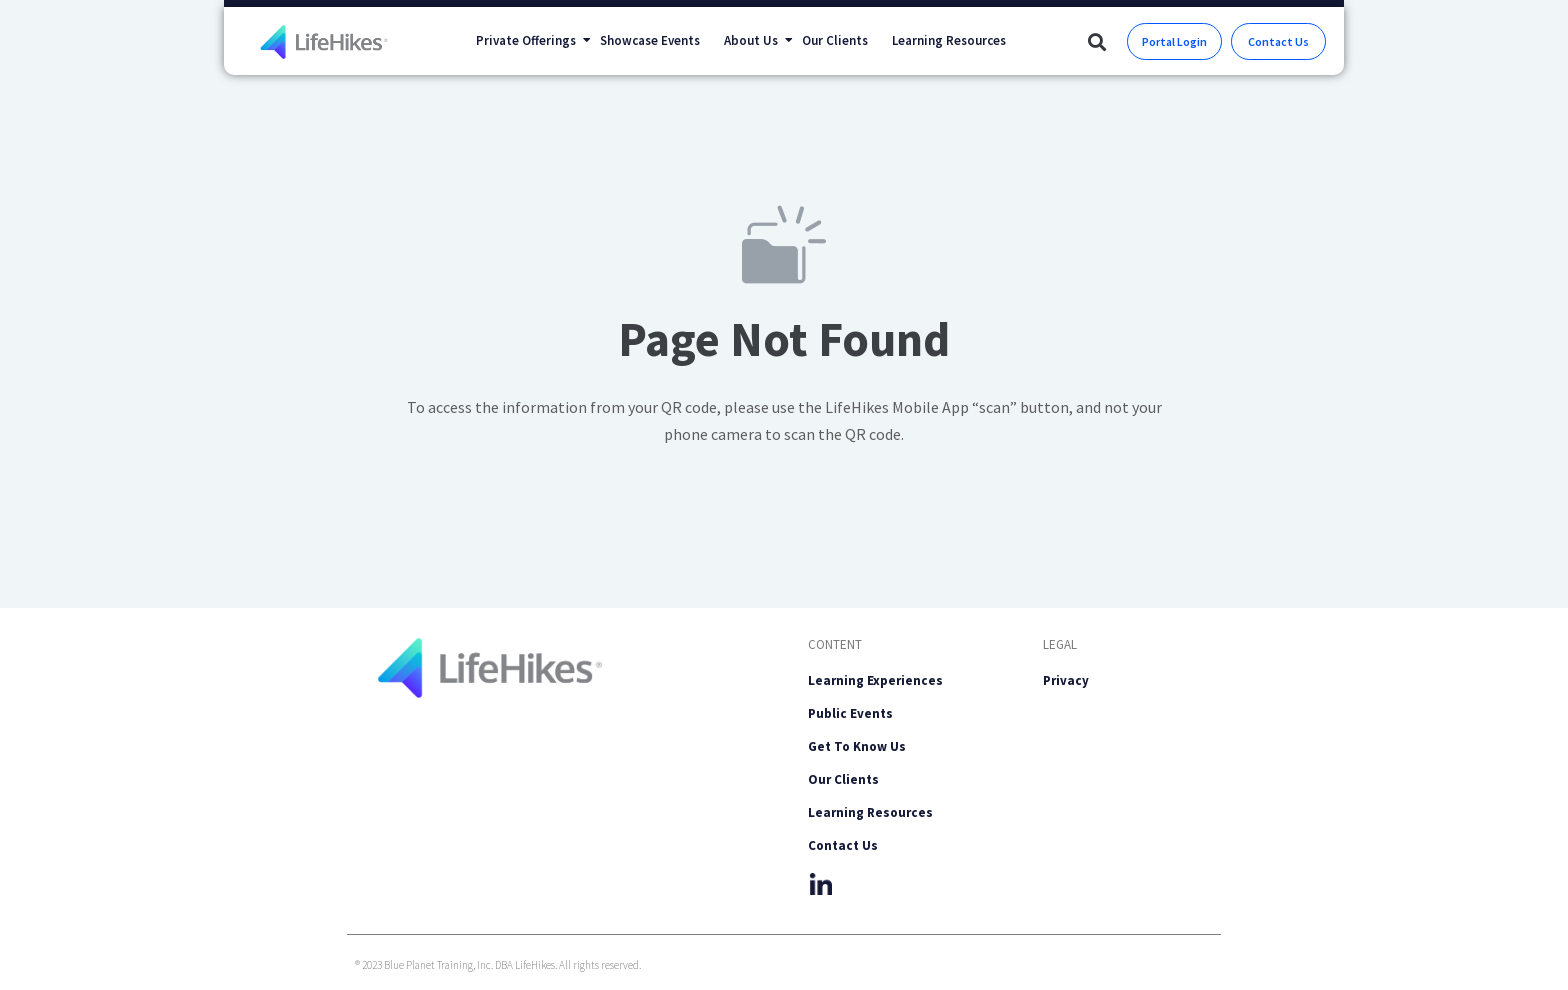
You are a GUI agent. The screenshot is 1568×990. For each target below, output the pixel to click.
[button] (1096, 42)
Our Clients (835, 40)
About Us (757, 40)
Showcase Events (650, 40)
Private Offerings (532, 40)
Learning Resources (949, 40)
